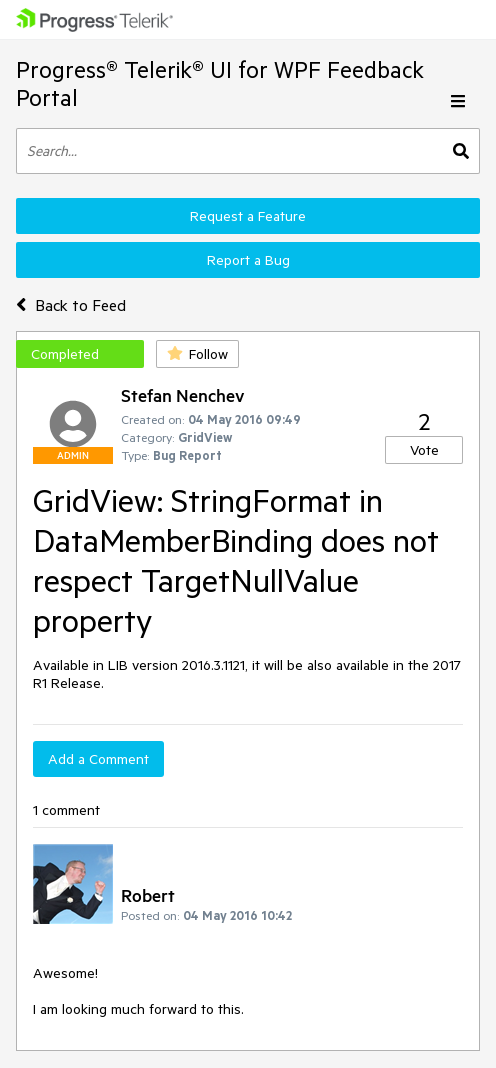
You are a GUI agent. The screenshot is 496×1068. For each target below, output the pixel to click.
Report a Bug (248, 260)
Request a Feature (248, 216)
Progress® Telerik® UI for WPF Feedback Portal (220, 83)
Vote (424, 450)
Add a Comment (98, 759)
